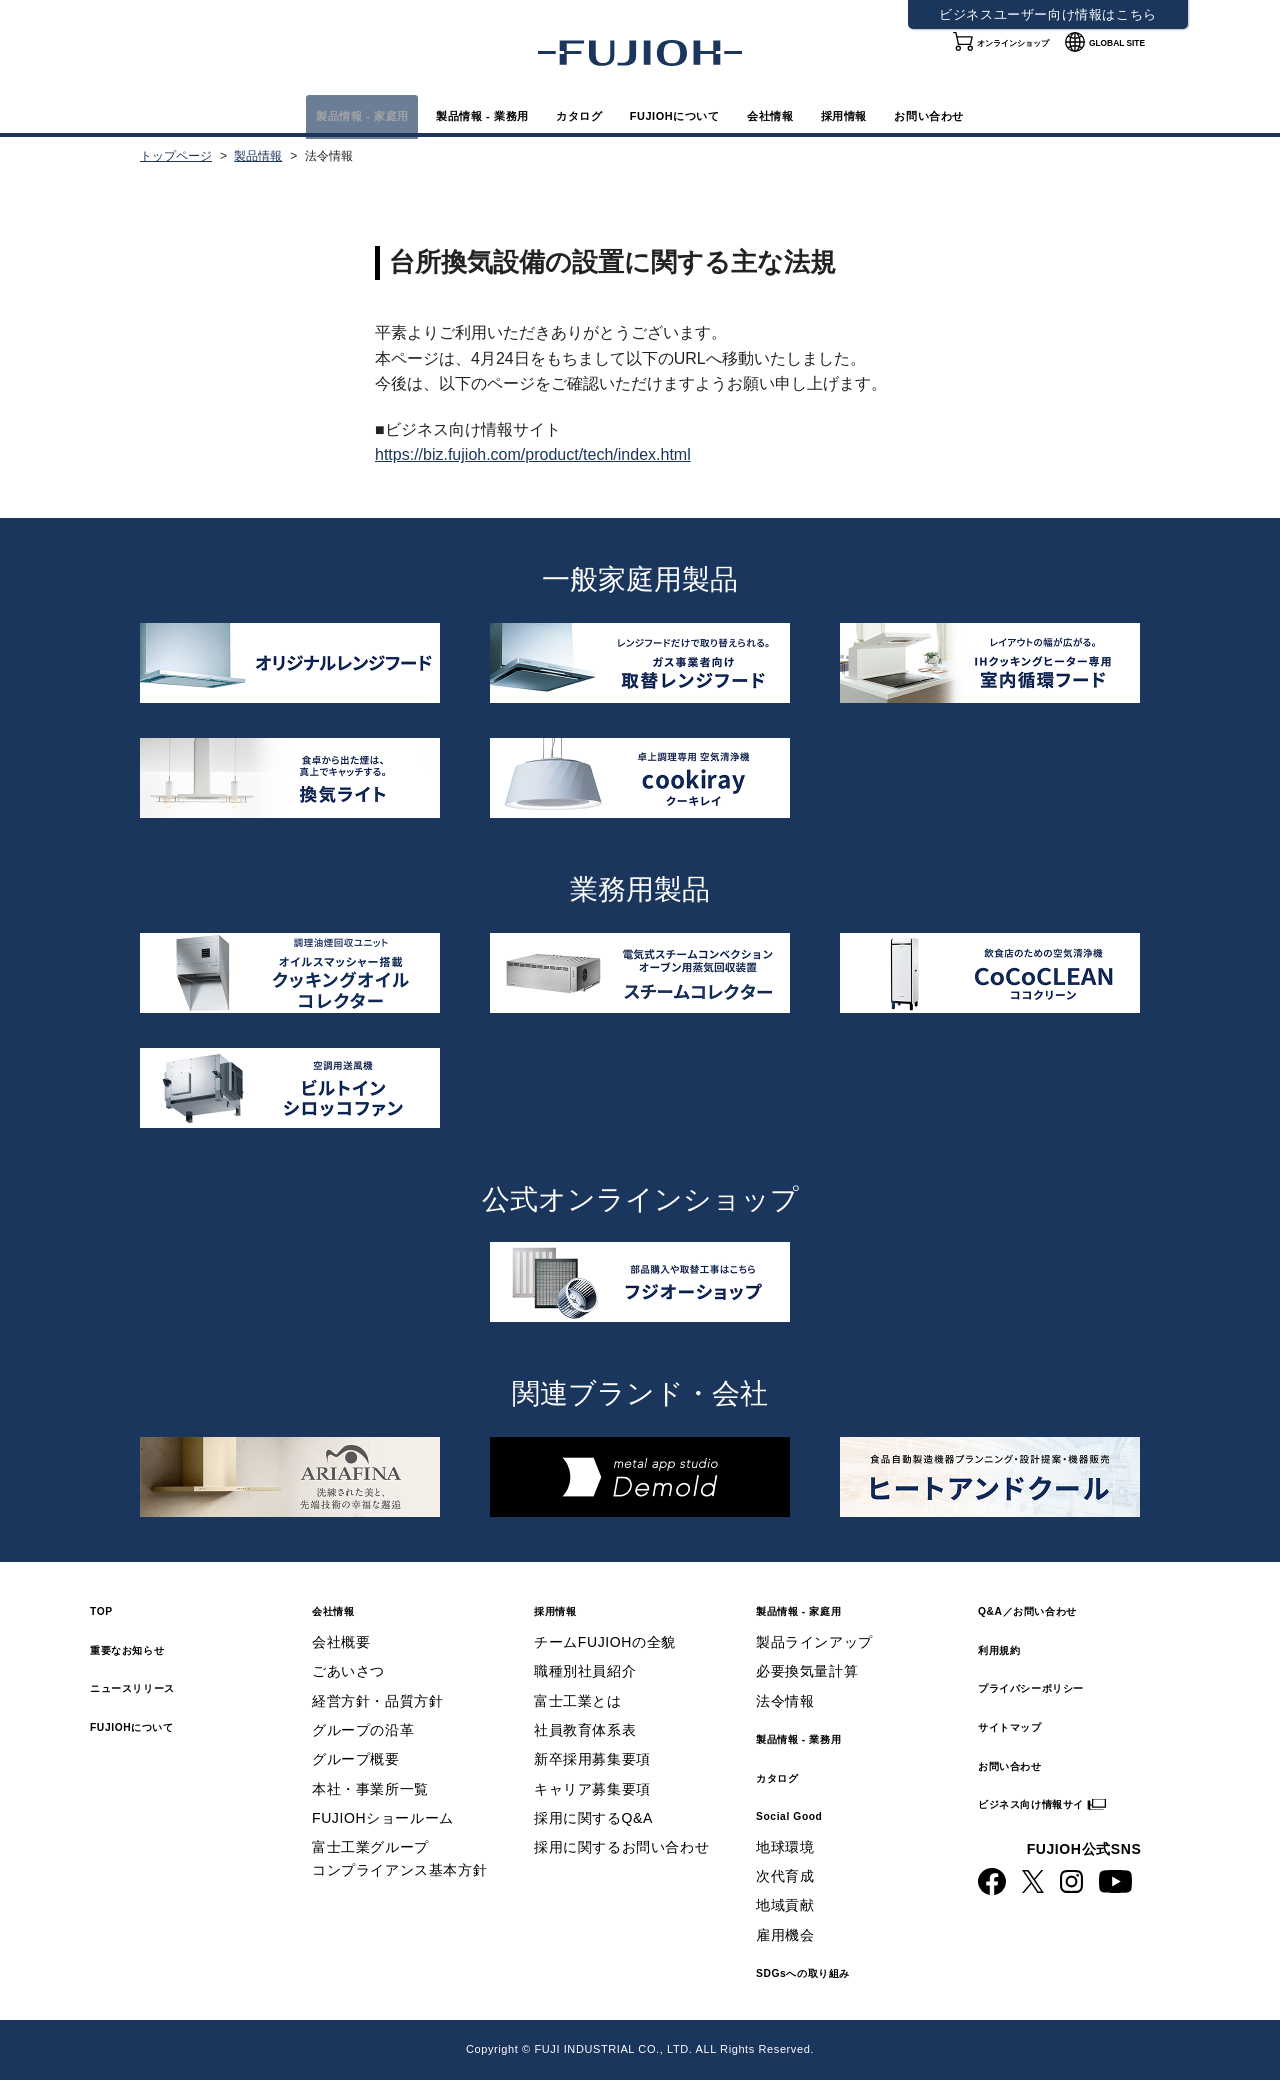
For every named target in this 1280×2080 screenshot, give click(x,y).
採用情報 (942, 114)
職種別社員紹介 (585, 1671)
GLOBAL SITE (1123, 59)
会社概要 (341, 1642)
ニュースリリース (156, 1686)
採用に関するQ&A (593, 1818)
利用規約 (1011, 1648)
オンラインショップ (992, 59)
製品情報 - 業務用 (407, 114)
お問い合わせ (1068, 114)
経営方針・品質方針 (377, 1701)
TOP (107, 1609)
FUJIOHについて (692, 114)
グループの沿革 (363, 1730)
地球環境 (785, 1847)
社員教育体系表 (585, 1730)
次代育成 (785, 1876)
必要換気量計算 (807, 1671)
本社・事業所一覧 (370, 1789)
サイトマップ (1028, 1725)
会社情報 (833, 114)
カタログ (551, 114)
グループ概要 (356, 1759)
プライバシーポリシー (1061, 1686)
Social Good (806, 1814)
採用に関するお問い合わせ (621, 1847)
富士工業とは (578, 1701)
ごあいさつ (348, 1671)
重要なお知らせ (148, 1648)
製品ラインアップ (814, 1642)
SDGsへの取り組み (829, 1971)
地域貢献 (785, 1905)
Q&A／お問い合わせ (1055, 1609)
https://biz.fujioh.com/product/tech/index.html (533, 454)
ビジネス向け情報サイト (1069, 1802)
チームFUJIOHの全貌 (605, 1642)
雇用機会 (785, 1935)
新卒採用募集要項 (592, 1759)
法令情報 (785, 1701)
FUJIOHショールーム (383, 1818)
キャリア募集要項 (592, 1789)
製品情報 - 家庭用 (229, 114)
